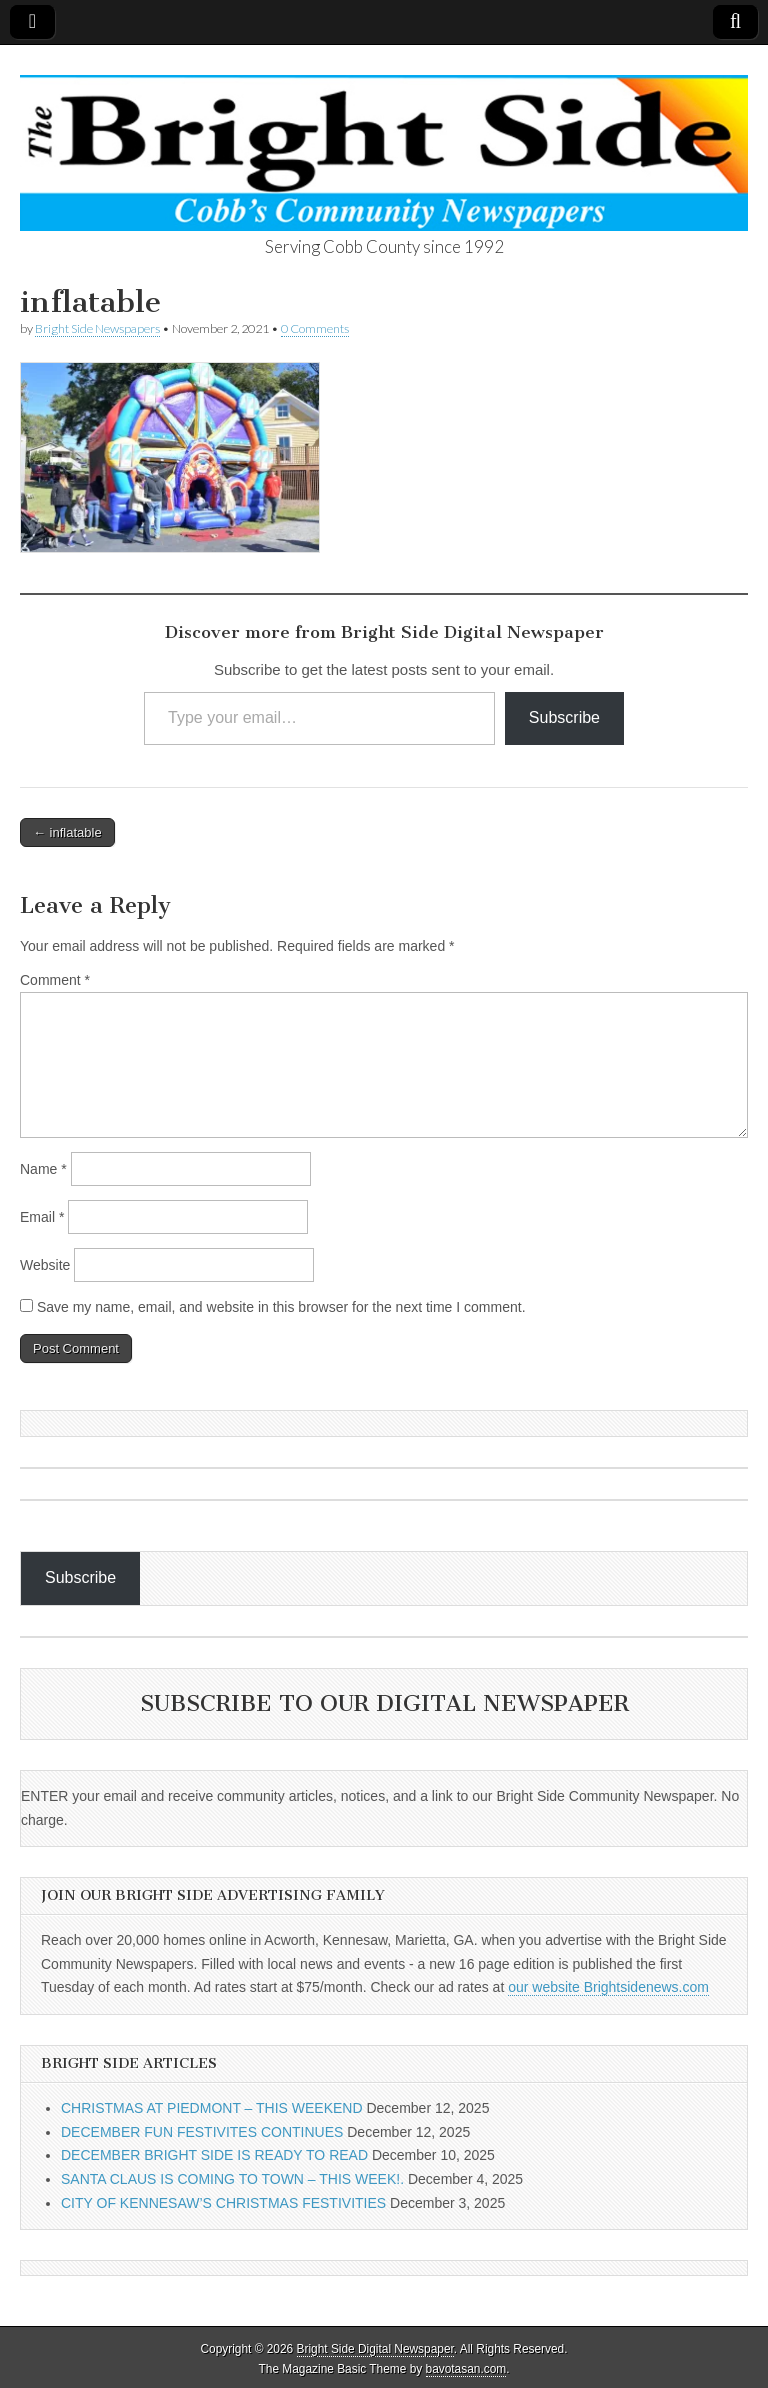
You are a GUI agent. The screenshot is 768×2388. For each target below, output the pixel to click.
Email (42, 1217)
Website (45, 1265)
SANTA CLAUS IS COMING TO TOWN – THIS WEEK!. (232, 2179)
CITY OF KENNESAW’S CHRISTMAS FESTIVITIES (223, 2203)
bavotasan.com (466, 2369)
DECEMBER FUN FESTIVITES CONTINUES (202, 2132)
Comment (55, 980)
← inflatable (67, 832)
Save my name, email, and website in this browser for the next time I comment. (281, 1307)
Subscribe (564, 717)
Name (43, 1169)
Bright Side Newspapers (97, 328)
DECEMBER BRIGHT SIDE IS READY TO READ (214, 2155)
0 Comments (315, 328)
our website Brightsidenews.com (608, 1987)
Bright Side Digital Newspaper (375, 2349)
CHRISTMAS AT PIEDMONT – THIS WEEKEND (212, 2108)
